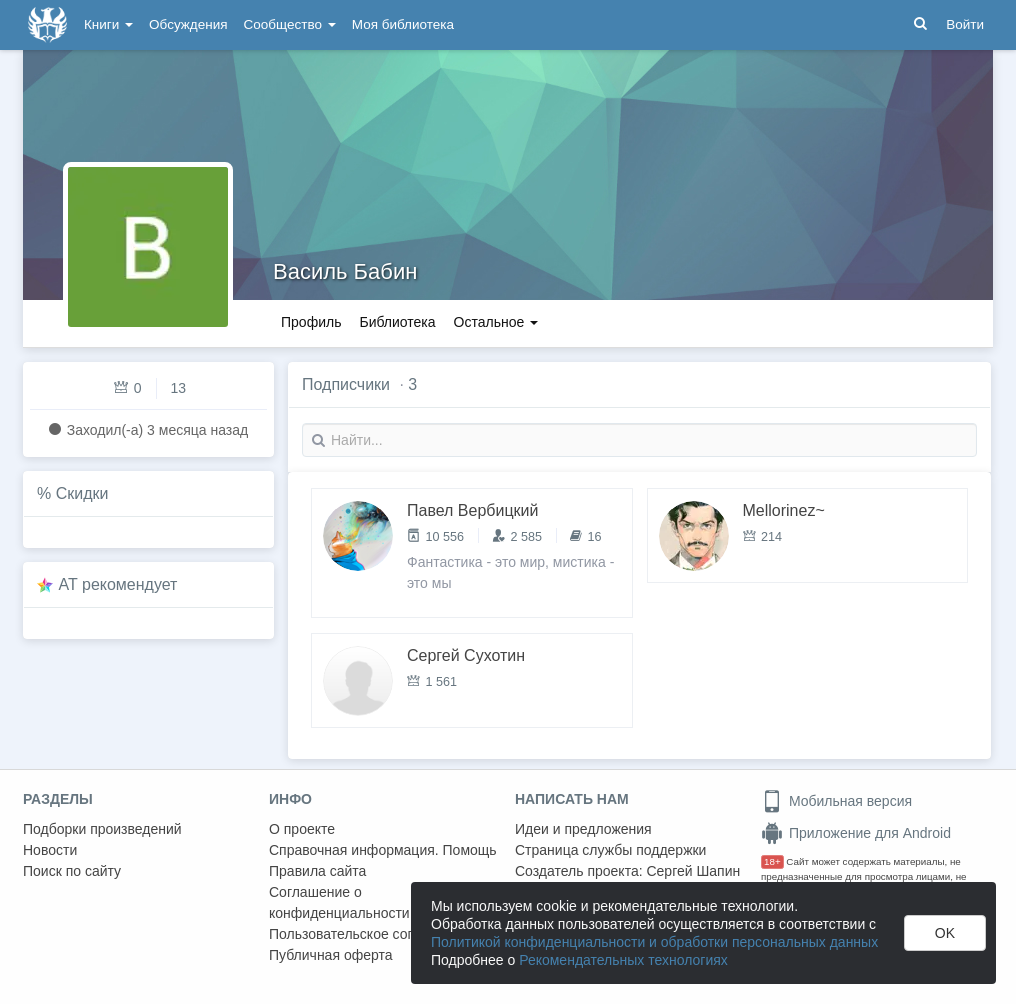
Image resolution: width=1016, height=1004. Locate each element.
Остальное (496, 322)
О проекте (302, 829)
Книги (108, 24)
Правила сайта (317, 871)
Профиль (311, 322)
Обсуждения (188, 24)
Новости (50, 850)
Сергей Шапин (693, 871)
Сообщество (290, 24)
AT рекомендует (118, 584)
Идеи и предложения (583, 829)
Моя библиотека (403, 24)
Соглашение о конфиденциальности (339, 902)
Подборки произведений (102, 829)
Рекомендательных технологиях (623, 960)
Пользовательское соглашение (370, 934)
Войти (965, 24)
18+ (772, 861)
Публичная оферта (331, 955)
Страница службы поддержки (610, 850)
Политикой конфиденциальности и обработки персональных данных (654, 942)
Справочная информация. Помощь (383, 850)
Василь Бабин (345, 271)
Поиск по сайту (72, 871)
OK (945, 933)
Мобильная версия (836, 801)
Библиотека (397, 322)
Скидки (82, 493)
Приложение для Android (856, 833)
